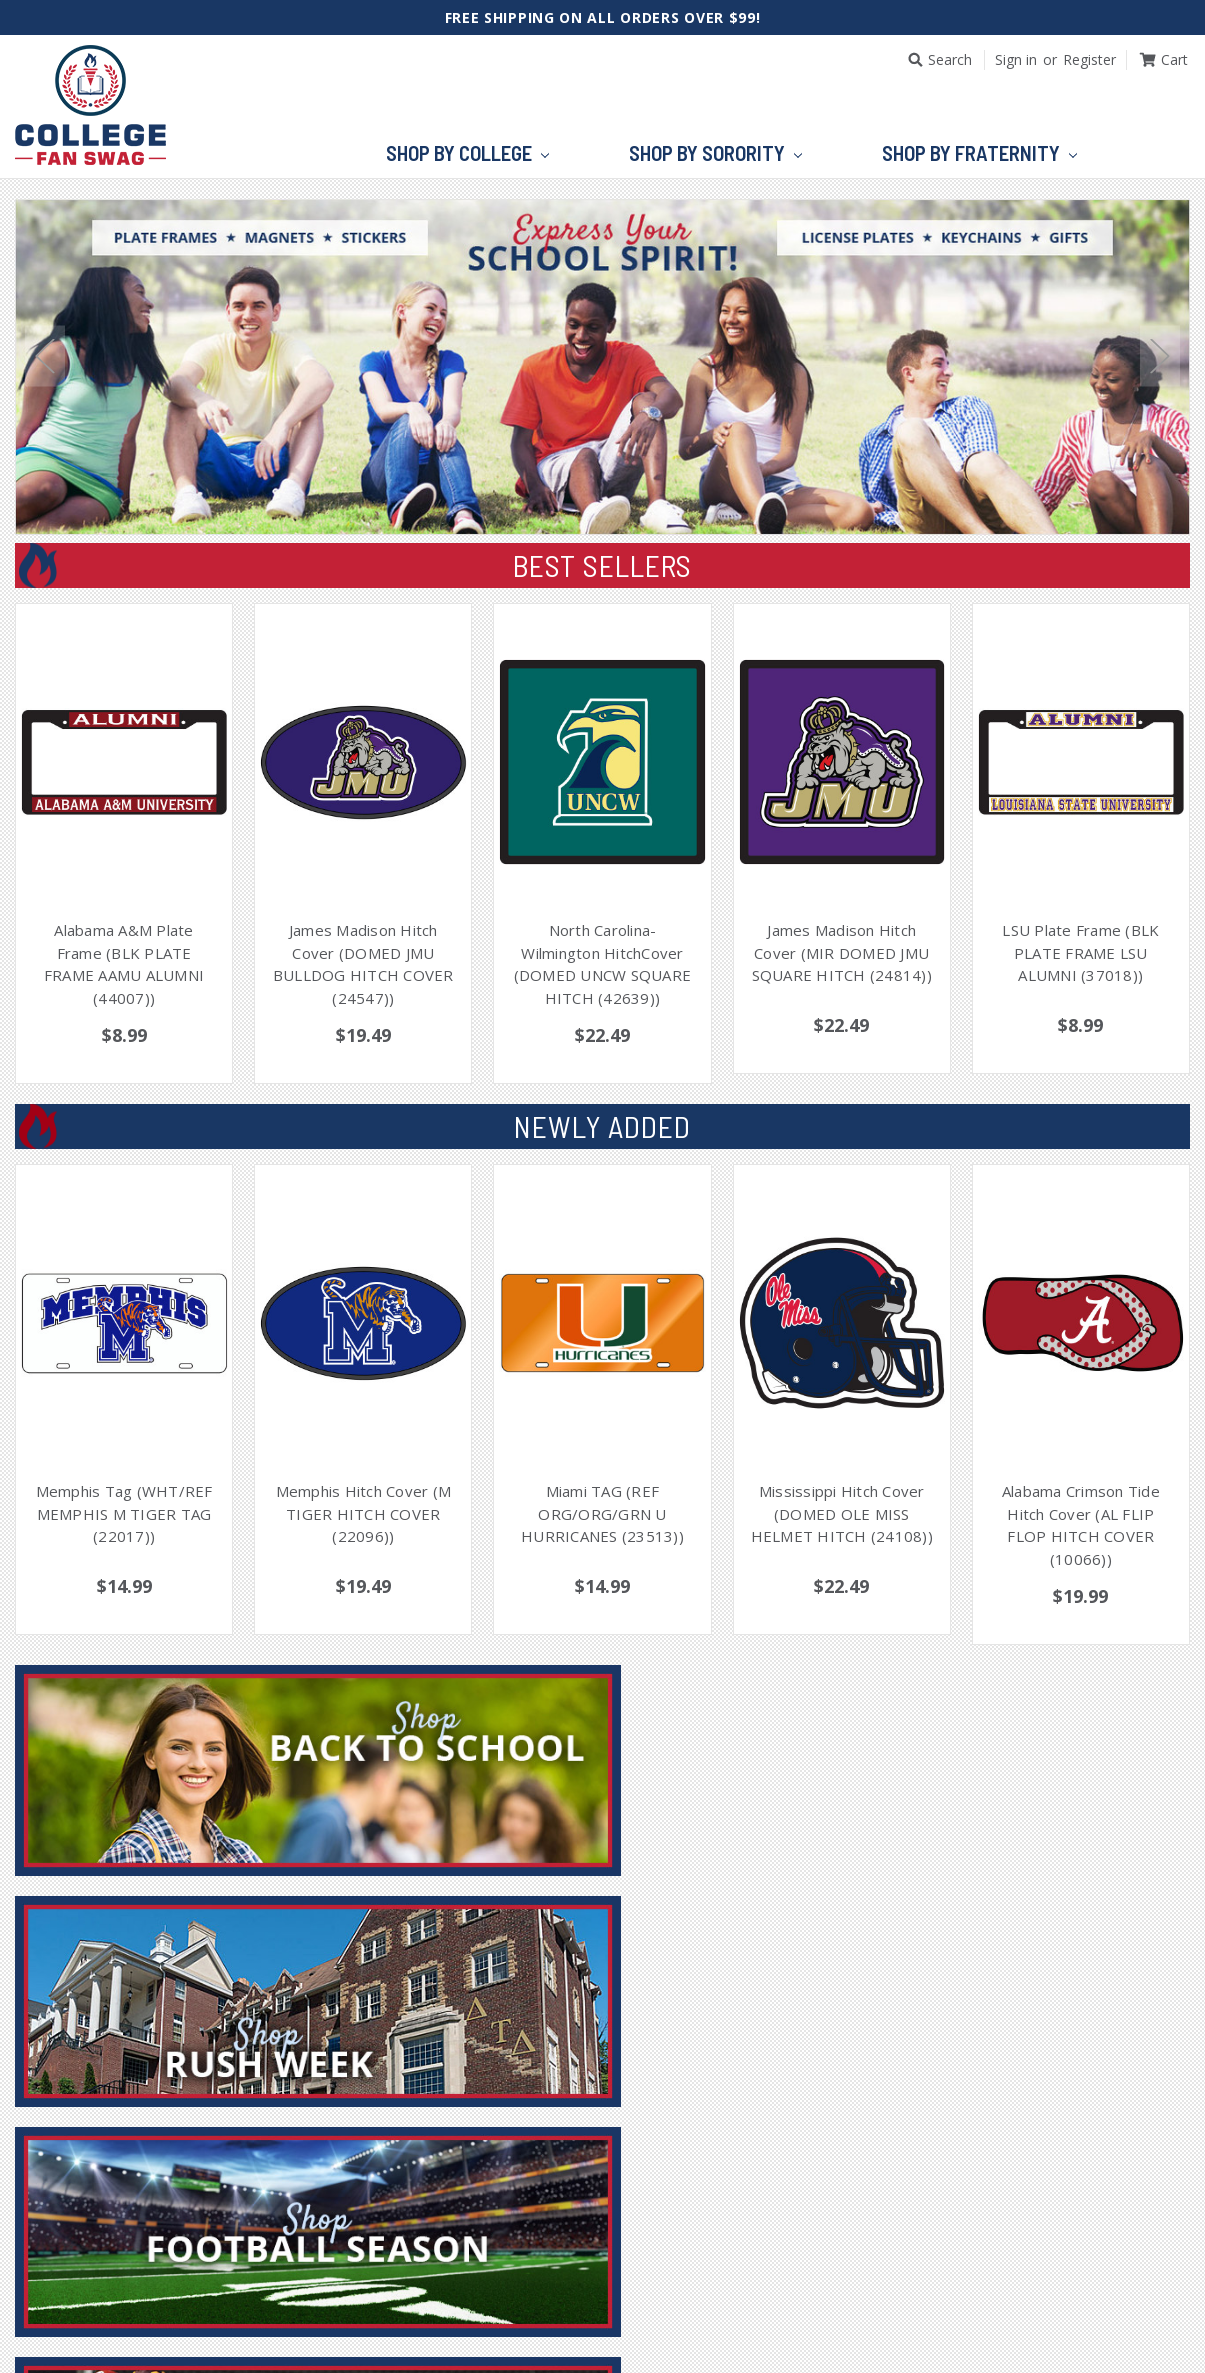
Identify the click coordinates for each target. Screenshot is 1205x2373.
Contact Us (778, 2318)
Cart (691, 2318)
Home (404, 2318)
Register (1089, 59)
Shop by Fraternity (979, 154)
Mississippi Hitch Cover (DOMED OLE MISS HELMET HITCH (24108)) (842, 1513)
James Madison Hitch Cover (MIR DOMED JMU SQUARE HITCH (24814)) (842, 952)
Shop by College (467, 154)
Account (484, 2318)
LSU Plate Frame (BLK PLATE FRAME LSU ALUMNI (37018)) (1080, 952)
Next (1160, 356)
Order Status (595, 2318)
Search (950, 59)
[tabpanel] (602, 371)
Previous (45, 356)
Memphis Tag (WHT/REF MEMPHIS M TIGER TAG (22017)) (124, 1513)
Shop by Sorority (715, 154)
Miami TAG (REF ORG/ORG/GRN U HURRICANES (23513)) (602, 1513)
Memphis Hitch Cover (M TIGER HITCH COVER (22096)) (364, 1513)
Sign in (1016, 59)
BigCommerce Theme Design (731, 2351)
